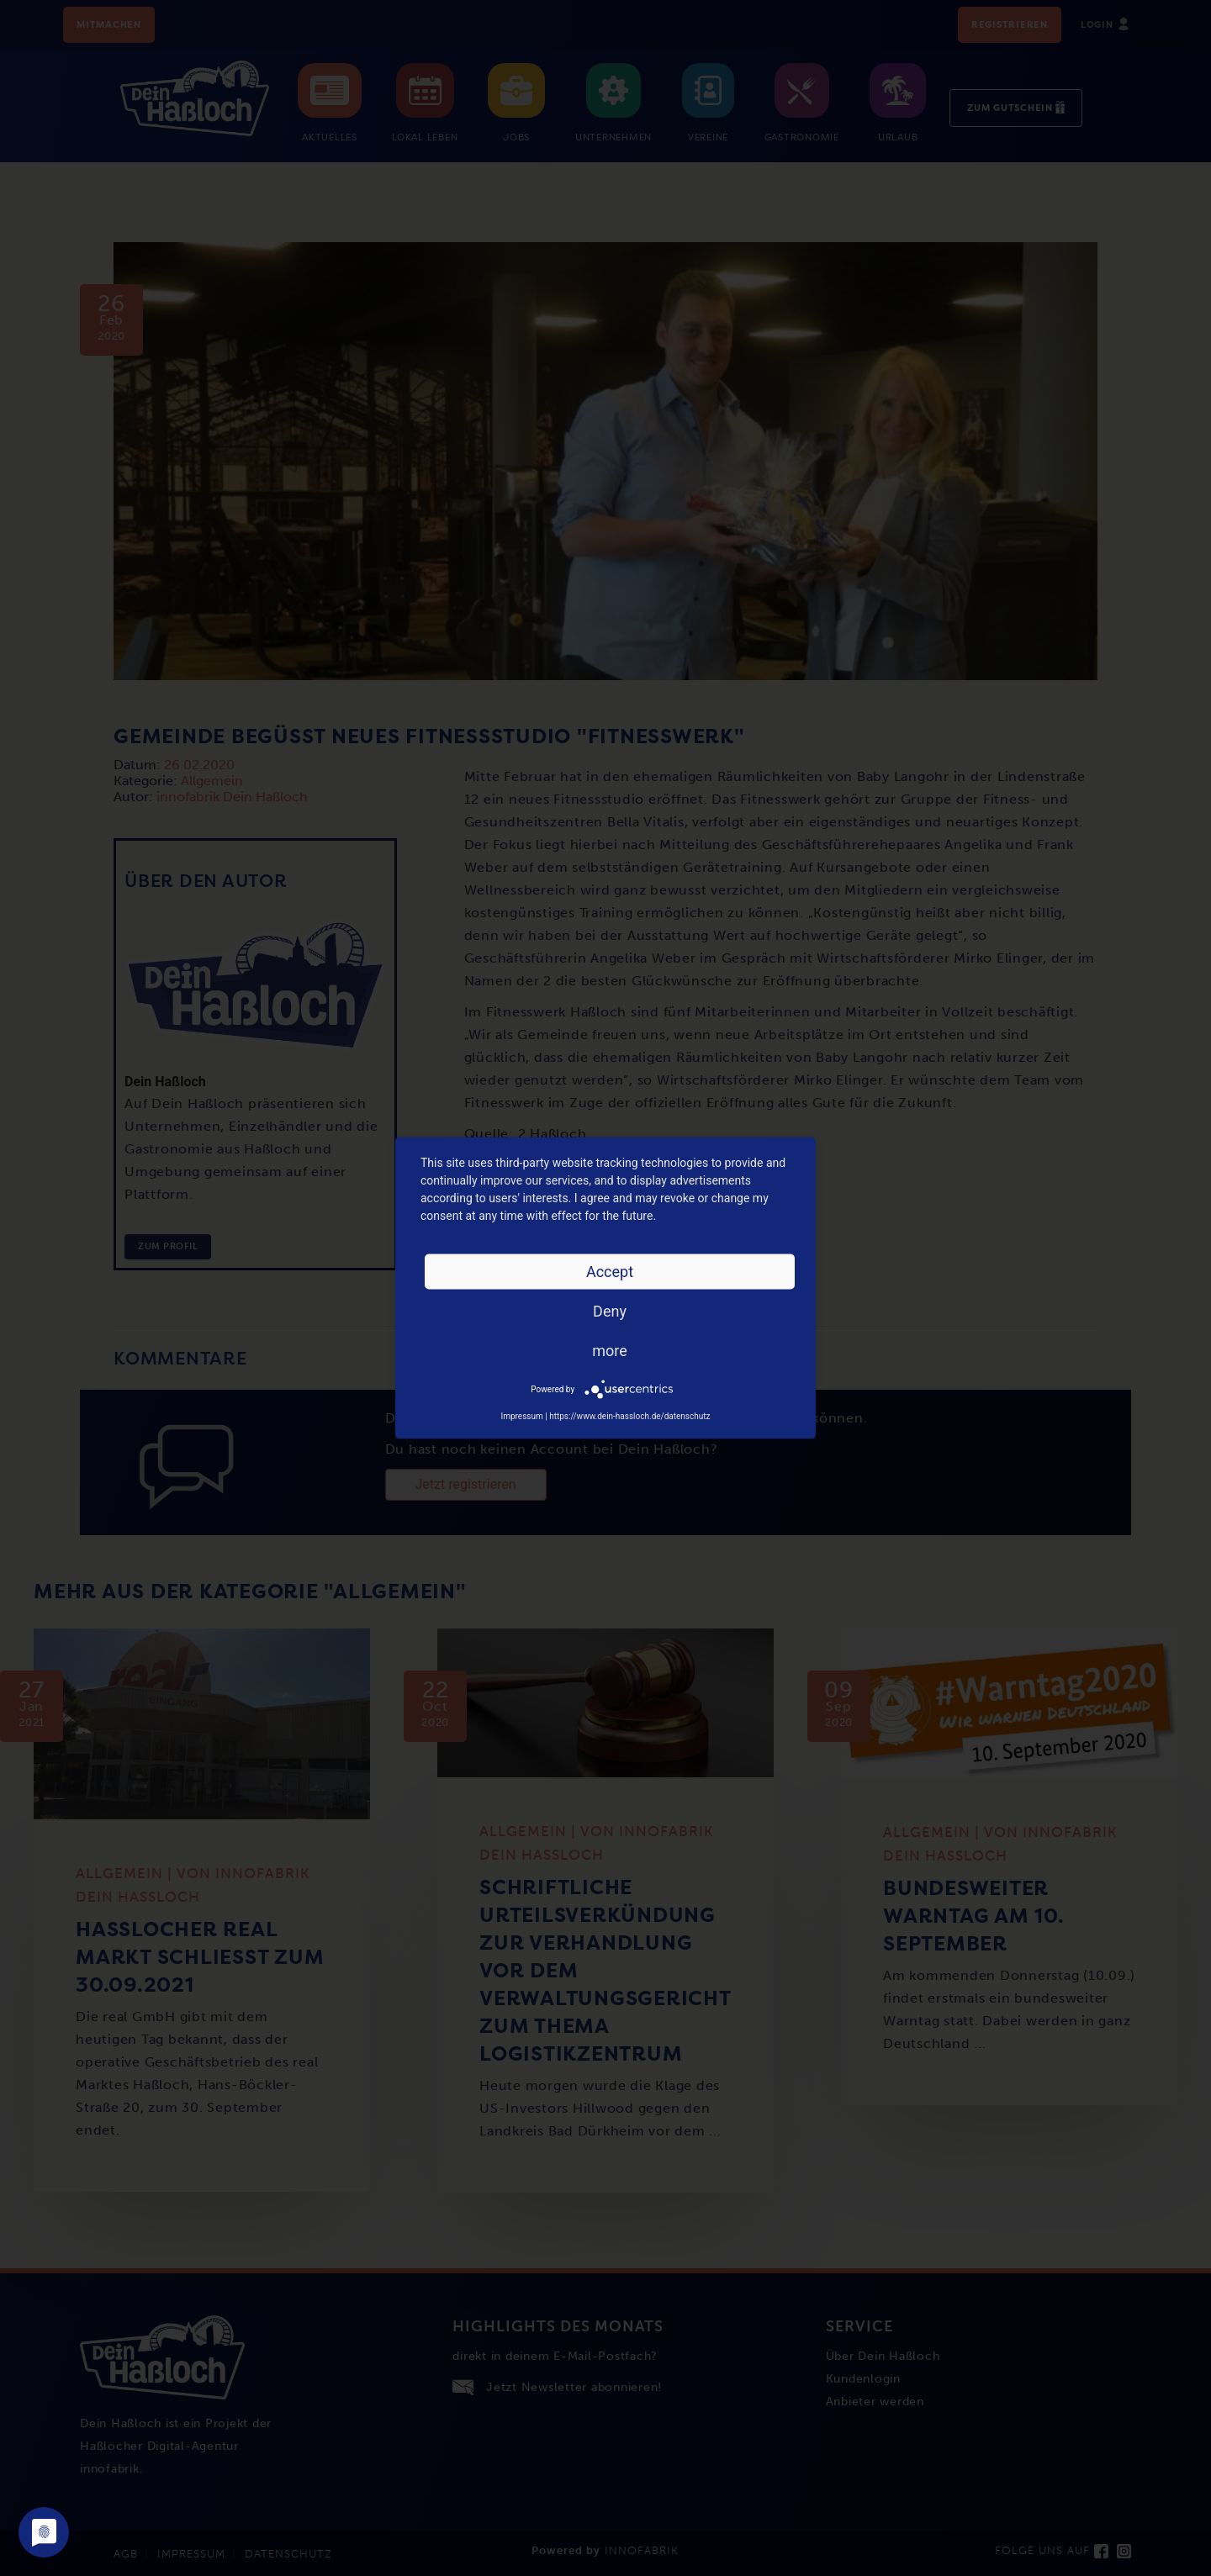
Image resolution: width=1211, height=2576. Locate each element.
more (609, 1350)
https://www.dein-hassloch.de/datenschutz (629, 1416)
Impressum (521, 1416)
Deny (610, 1311)
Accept (609, 1271)
